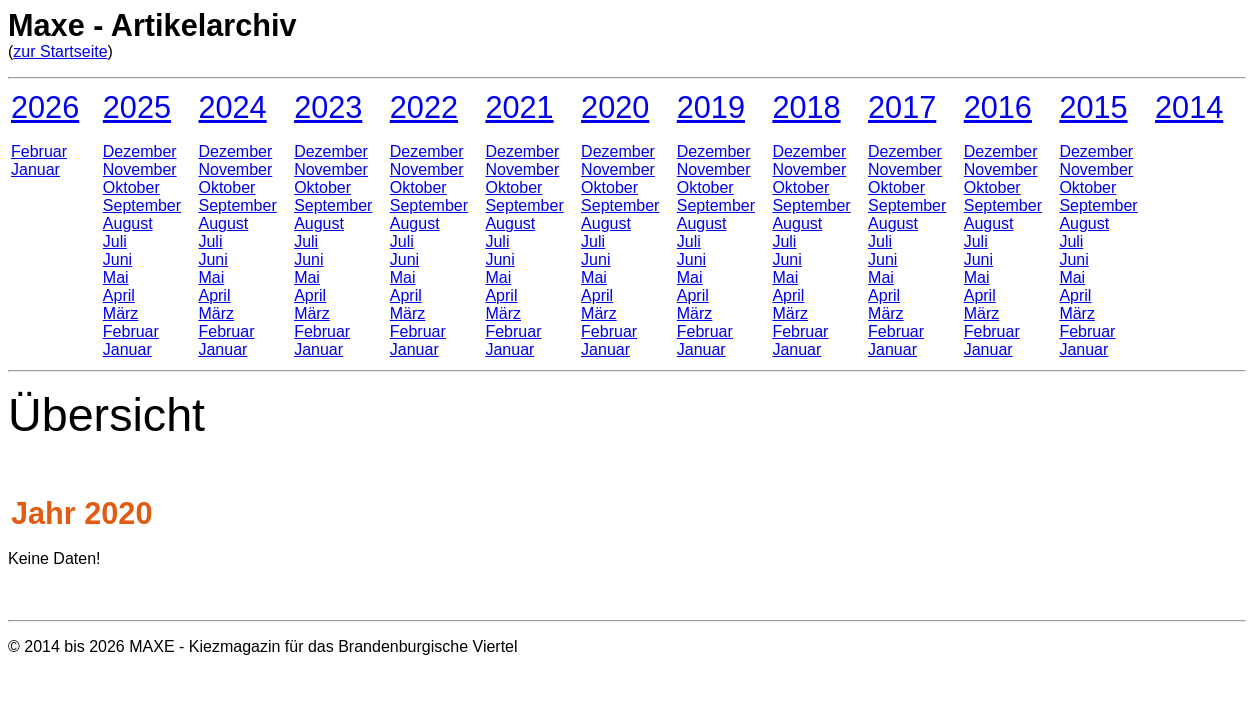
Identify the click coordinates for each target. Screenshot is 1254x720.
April (119, 295)
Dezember (140, 151)
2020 (615, 107)
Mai (116, 277)
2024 (232, 107)
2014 (1189, 107)
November (140, 169)
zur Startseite (60, 51)
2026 (45, 107)
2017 (902, 107)
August (128, 223)
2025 (137, 107)
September (142, 205)
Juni (117, 259)
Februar (39, 151)
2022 (424, 107)
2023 (328, 107)
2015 (1093, 107)
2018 (806, 107)
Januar (35, 169)
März (121, 313)
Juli (115, 241)
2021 (519, 107)
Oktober (131, 187)
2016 (998, 107)
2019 (711, 107)
